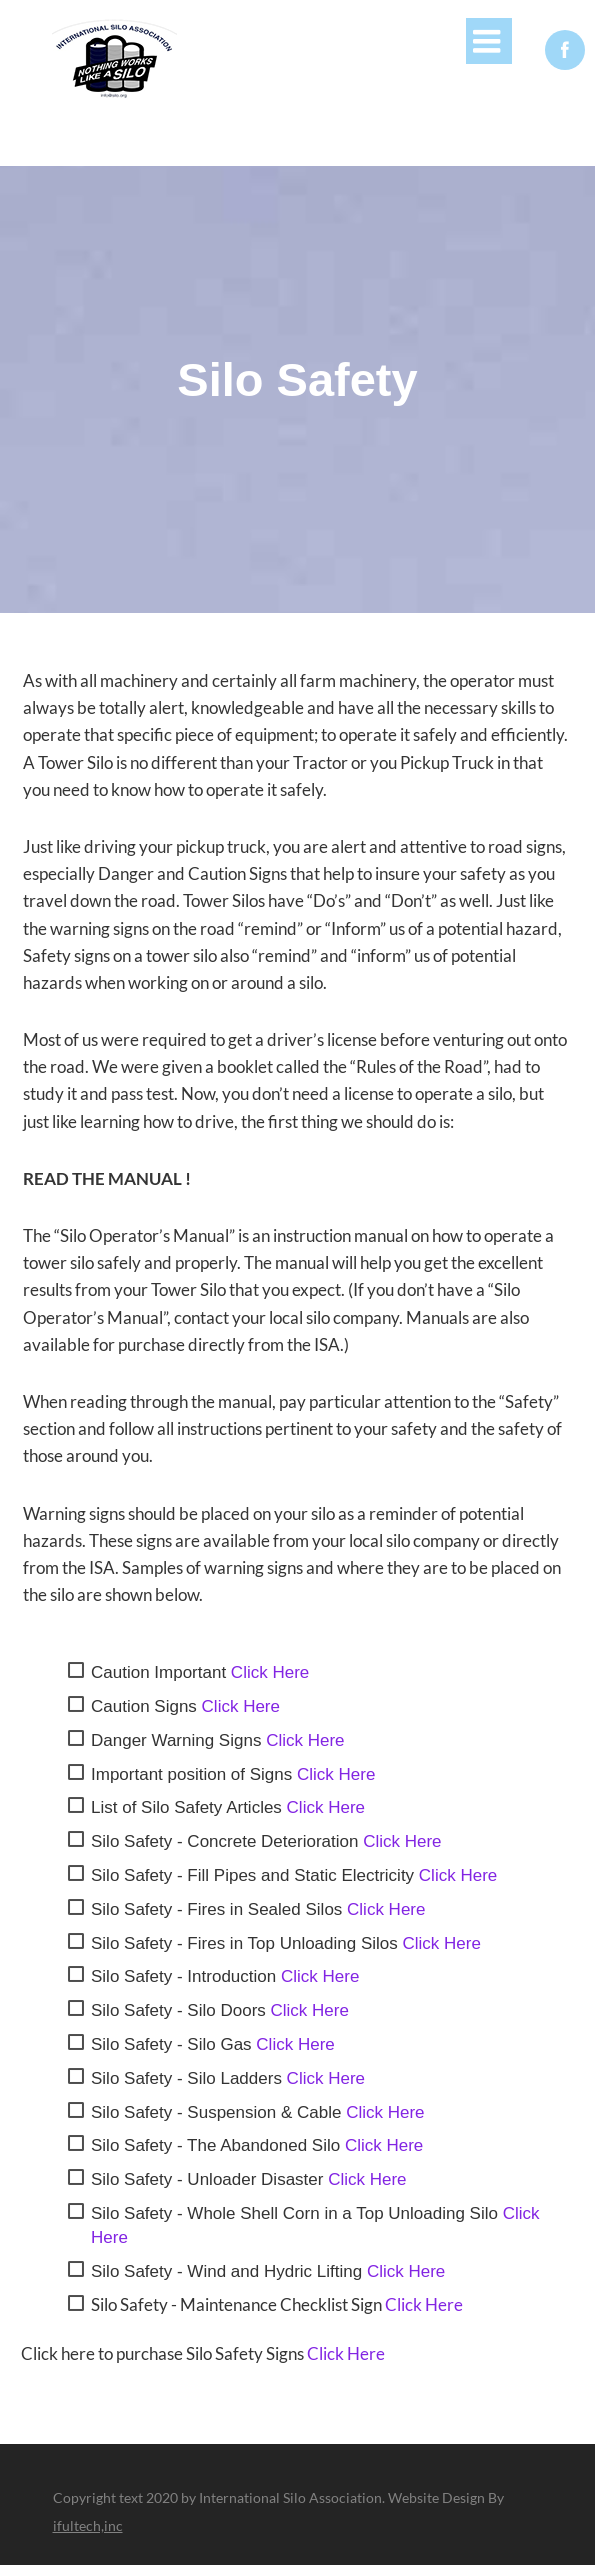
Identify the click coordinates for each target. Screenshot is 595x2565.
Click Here (270, 1672)
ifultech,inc (88, 2525)
